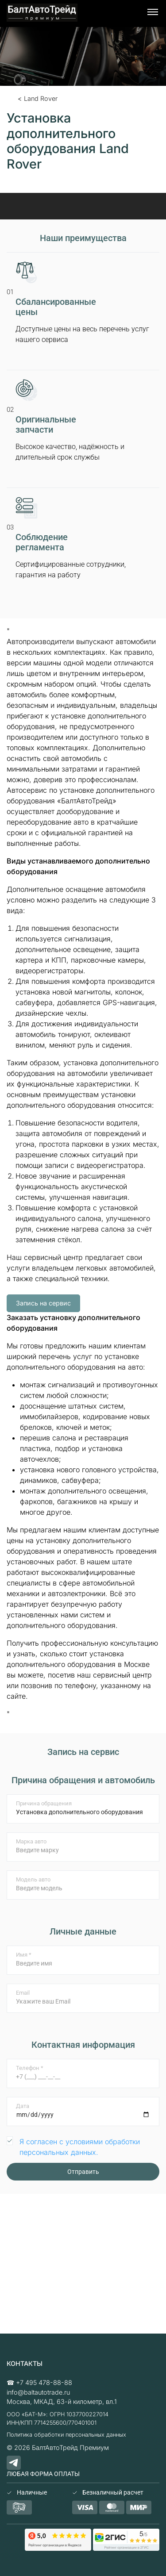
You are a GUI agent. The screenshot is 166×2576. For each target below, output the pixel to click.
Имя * (23, 1954)
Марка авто (31, 1841)
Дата (22, 2106)
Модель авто (33, 1879)
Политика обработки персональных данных (66, 2434)
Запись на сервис (43, 1303)
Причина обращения (44, 1803)
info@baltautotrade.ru (38, 2392)
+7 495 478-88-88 (44, 2382)
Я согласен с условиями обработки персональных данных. (79, 2147)
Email (23, 1992)
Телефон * (29, 2068)
